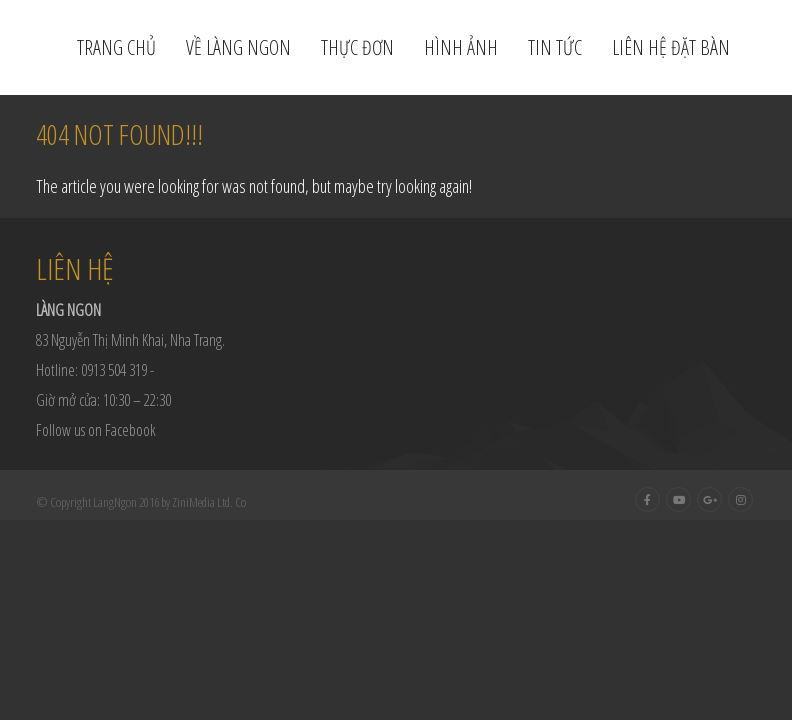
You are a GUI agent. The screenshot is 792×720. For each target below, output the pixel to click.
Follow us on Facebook (96, 430)
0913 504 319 (114, 370)
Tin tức (555, 47)
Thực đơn (357, 47)
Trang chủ (116, 47)
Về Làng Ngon (238, 47)
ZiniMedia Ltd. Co (209, 502)
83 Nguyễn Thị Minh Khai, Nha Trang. (130, 340)
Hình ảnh (461, 47)
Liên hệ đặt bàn (671, 47)
